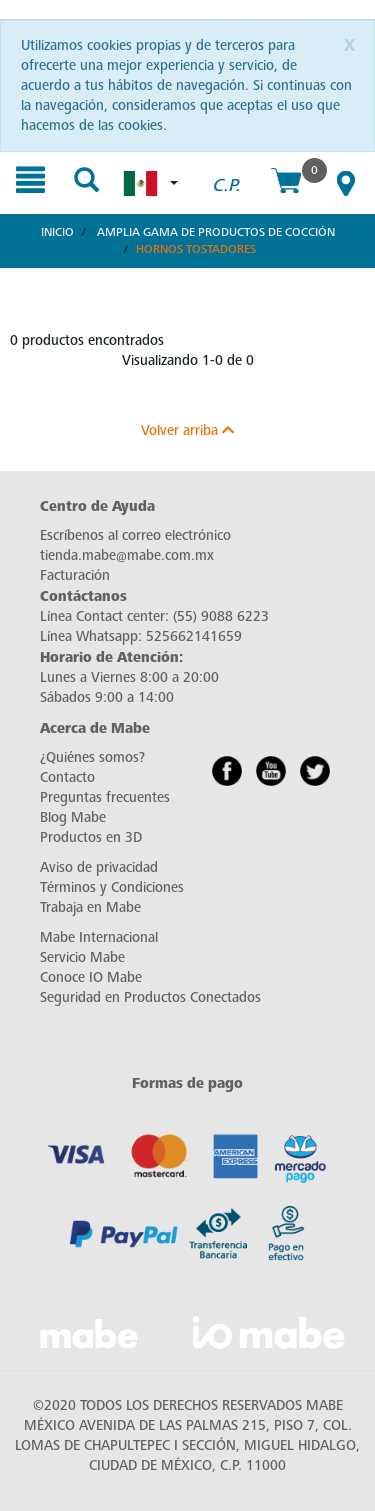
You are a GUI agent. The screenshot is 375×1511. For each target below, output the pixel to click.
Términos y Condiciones (112, 887)
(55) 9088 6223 (221, 616)
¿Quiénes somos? (92, 757)
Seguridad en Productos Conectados (150, 997)
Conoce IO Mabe (91, 977)
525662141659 (194, 636)
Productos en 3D (91, 837)
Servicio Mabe (82, 957)
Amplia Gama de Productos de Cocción (216, 232)
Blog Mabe (73, 817)
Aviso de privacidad (99, 867)
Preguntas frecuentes (105, 797)
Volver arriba (187, 430)
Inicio (57, 232)
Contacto (67, 777)
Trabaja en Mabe (90, 907)
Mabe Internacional (99, 937)
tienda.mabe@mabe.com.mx (127, 555)
